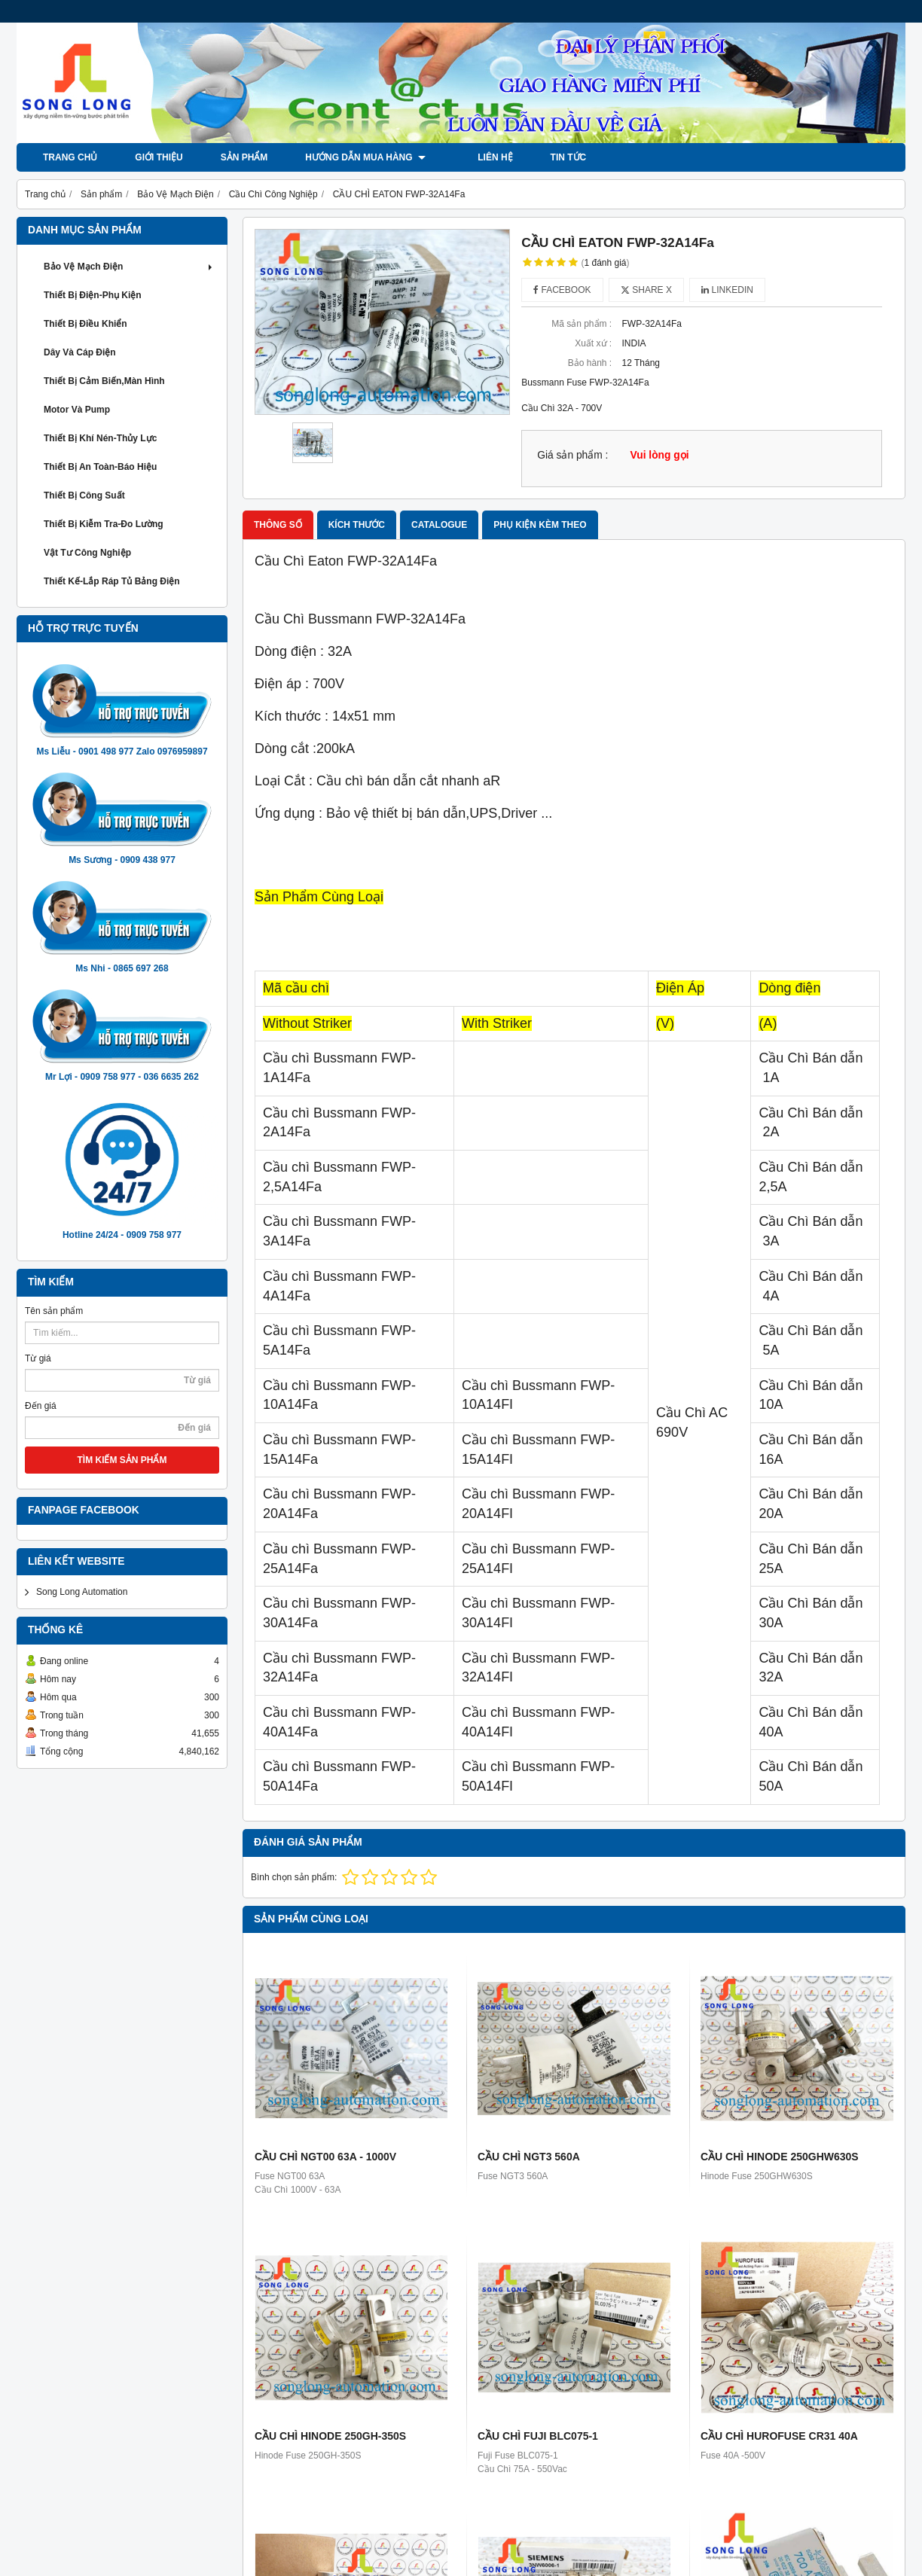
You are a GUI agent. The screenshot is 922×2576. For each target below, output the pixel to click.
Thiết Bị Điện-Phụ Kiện (93, 295)
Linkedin (727, 290)
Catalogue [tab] (439, 525)
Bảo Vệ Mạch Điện (129, 266)
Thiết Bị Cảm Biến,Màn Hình (104, 381)
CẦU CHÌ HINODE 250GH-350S (330, 2436)
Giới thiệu (158, 157)
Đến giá (40, 1406)
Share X (646, 290)
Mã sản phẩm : (581, 324)
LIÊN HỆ (480, 157)
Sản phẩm (244, 157)
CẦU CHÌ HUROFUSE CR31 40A (779, 2436)
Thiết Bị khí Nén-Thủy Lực (100, 438)
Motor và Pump (77, 409)
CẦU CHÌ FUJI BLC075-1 (538, 2436)
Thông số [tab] (278, 525)
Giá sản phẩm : (572, 455)
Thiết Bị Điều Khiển (85, 324)
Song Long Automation (81, 1592)
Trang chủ (70, 157)
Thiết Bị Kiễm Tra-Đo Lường (103, 524)
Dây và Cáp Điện (80, 352)
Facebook (562, 290)
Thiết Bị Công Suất (84, 495)
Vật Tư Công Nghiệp (87, 552)
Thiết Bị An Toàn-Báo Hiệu (100, 467)
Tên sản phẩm (54, 1311)
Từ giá (38, 1358)
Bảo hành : (590, 363)
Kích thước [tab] (356, 525)
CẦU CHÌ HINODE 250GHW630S (780, 2157)
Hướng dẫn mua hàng (365, 157)
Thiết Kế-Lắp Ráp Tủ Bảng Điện (112, 581)
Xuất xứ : (593, 343)
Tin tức (554, 157)
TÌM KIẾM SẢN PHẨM (122, 1460)
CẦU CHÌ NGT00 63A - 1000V (325, 2157)
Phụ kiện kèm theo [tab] (539, 525)
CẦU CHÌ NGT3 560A (529, 2157)
